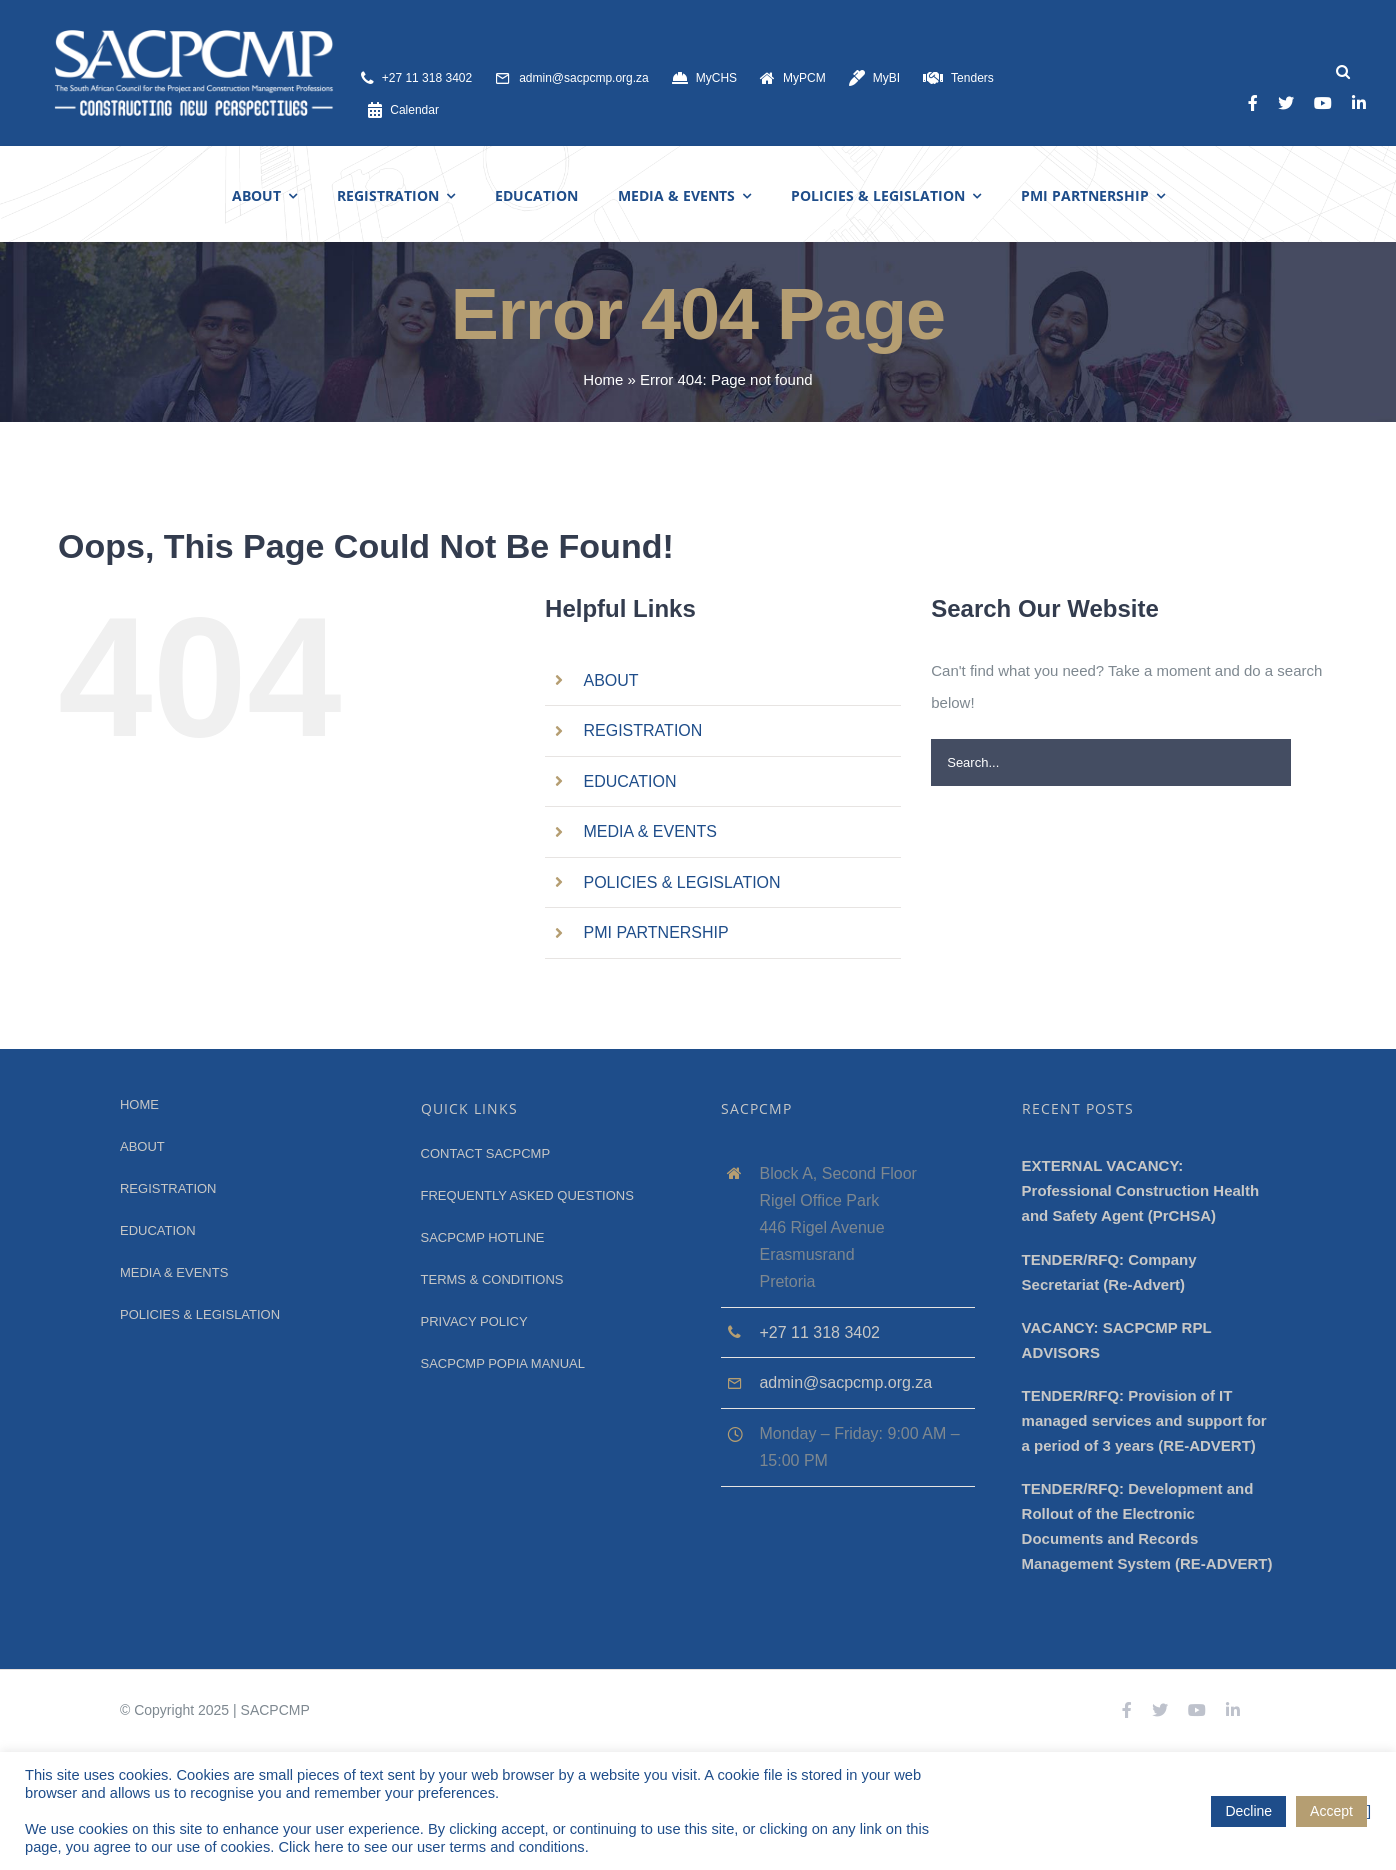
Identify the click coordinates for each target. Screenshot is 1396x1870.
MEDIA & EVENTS (650, 831)
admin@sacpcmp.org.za (845, 1382)
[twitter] (1286, 103)
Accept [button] (1331, 1811)
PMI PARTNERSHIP (656, 932)
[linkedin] (1359, 103)
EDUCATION (630, 781)
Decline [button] (1248, 1811)
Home (603, 379)
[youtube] (1323, 103)
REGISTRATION (643, 730)
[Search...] (1111, 762)
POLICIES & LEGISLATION (682, 882)
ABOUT (611, 680)
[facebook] (1253, 103)
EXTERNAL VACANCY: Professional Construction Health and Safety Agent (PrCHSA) (1141, 1190)
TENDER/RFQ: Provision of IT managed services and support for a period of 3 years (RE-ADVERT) (1144, 1420)
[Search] (1342, 71)
